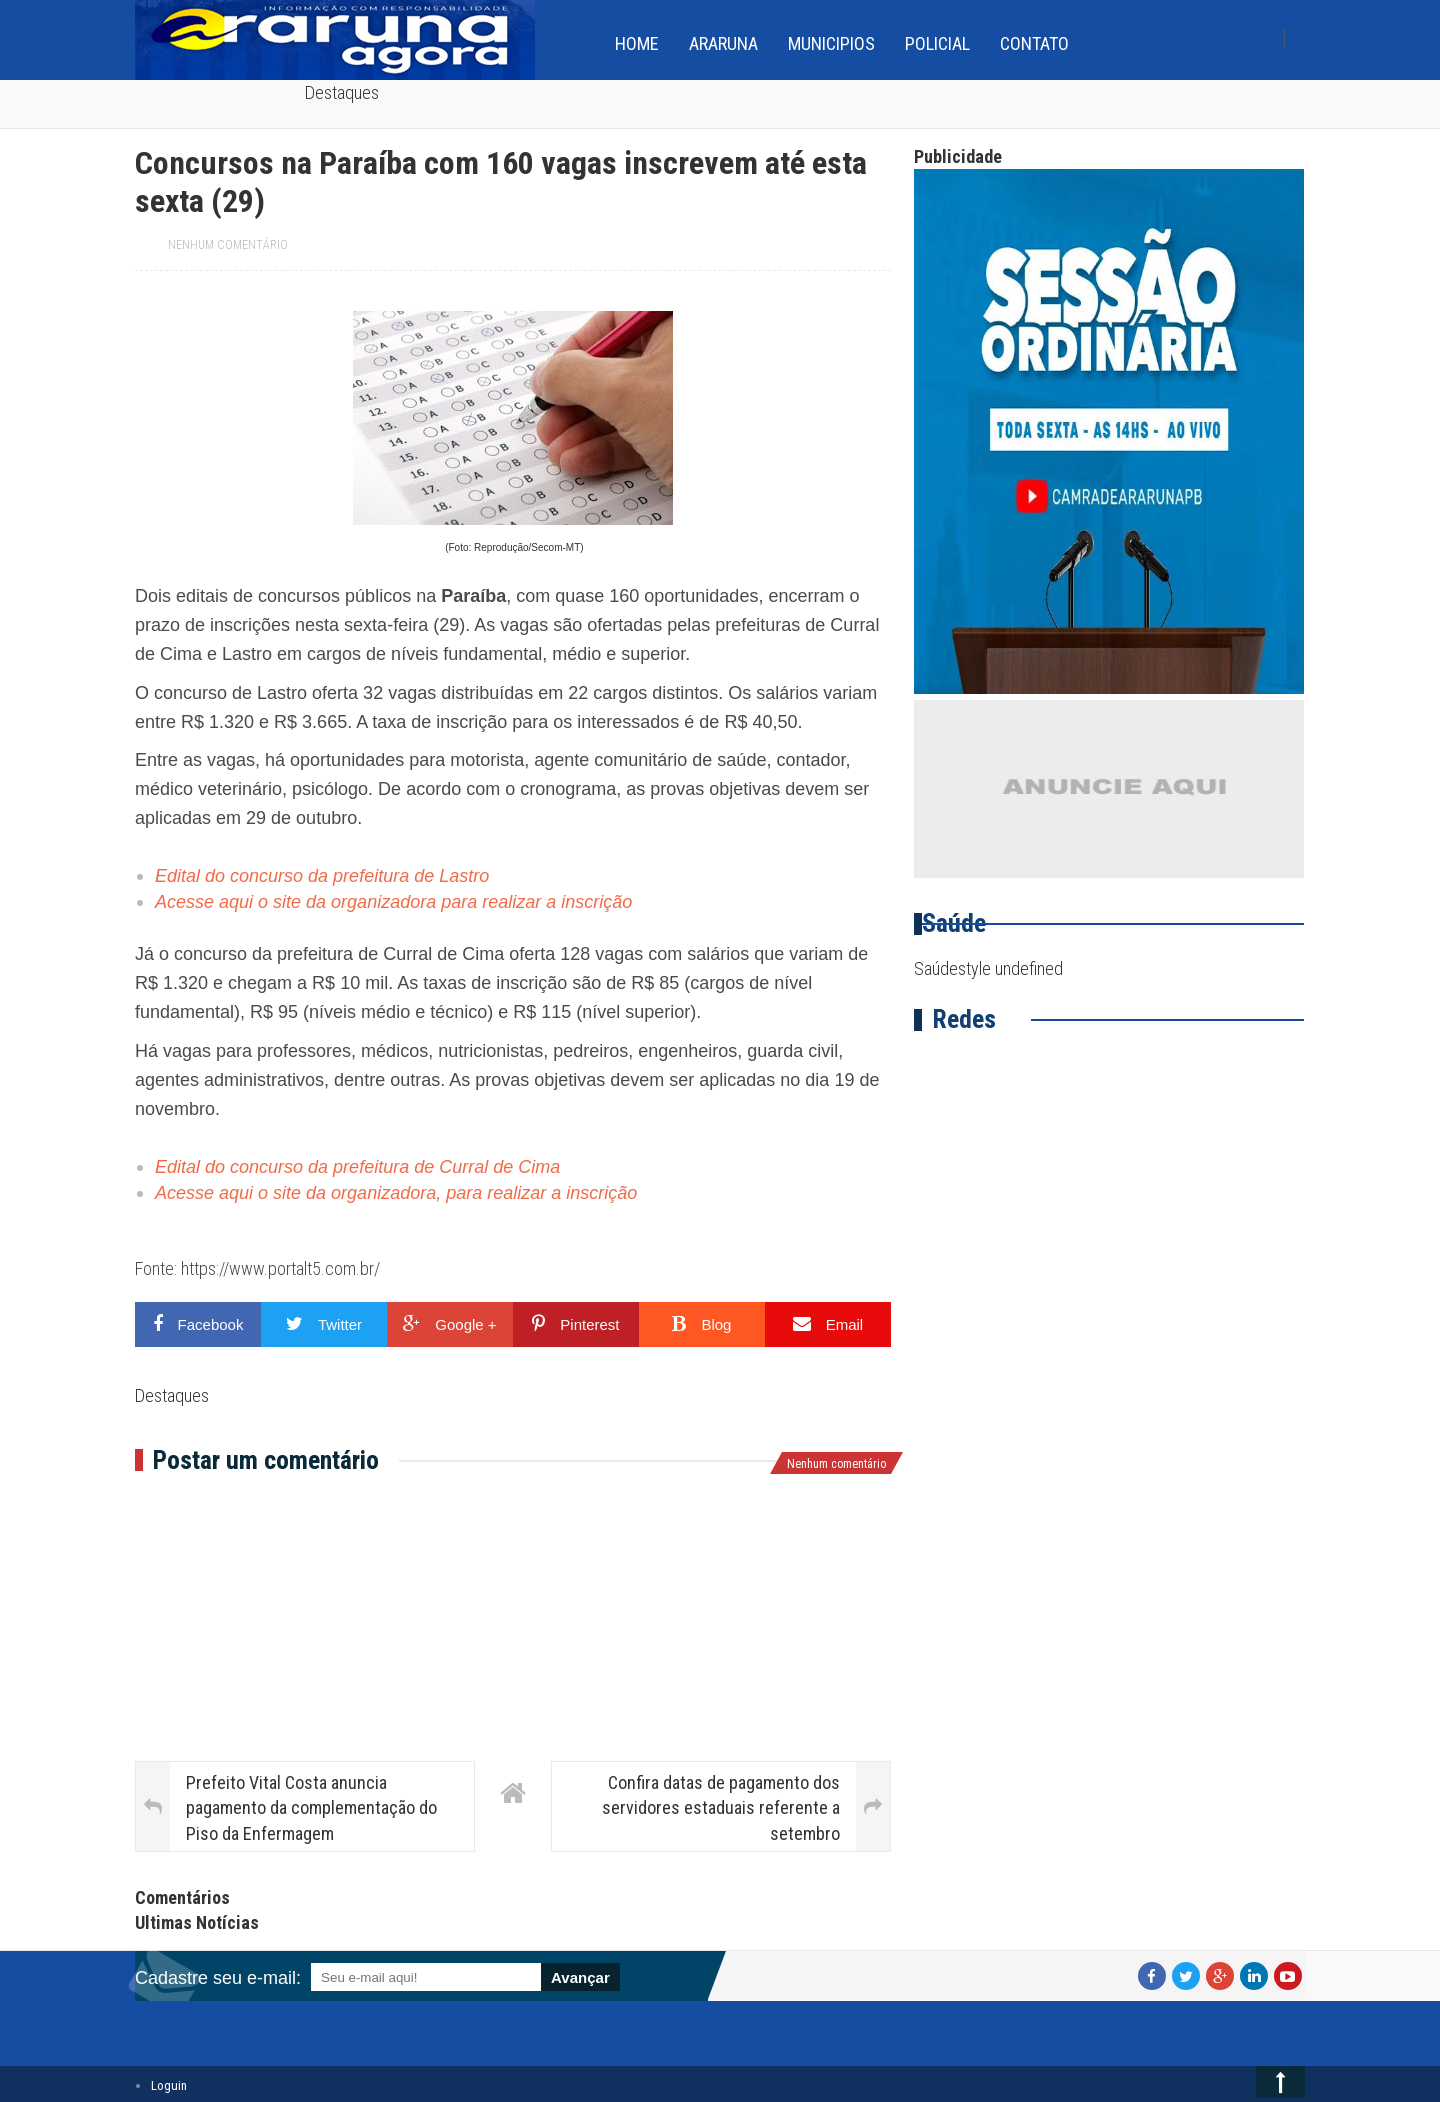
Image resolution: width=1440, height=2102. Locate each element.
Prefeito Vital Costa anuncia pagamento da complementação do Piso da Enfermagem (311, 1807)
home (637, 43)
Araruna (723, 43)
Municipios (831, 43)
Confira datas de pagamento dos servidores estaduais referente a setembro (721, 1807)
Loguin (169, 2085)
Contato (1034, 43)
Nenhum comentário (228, 245)
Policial (937, 43)
